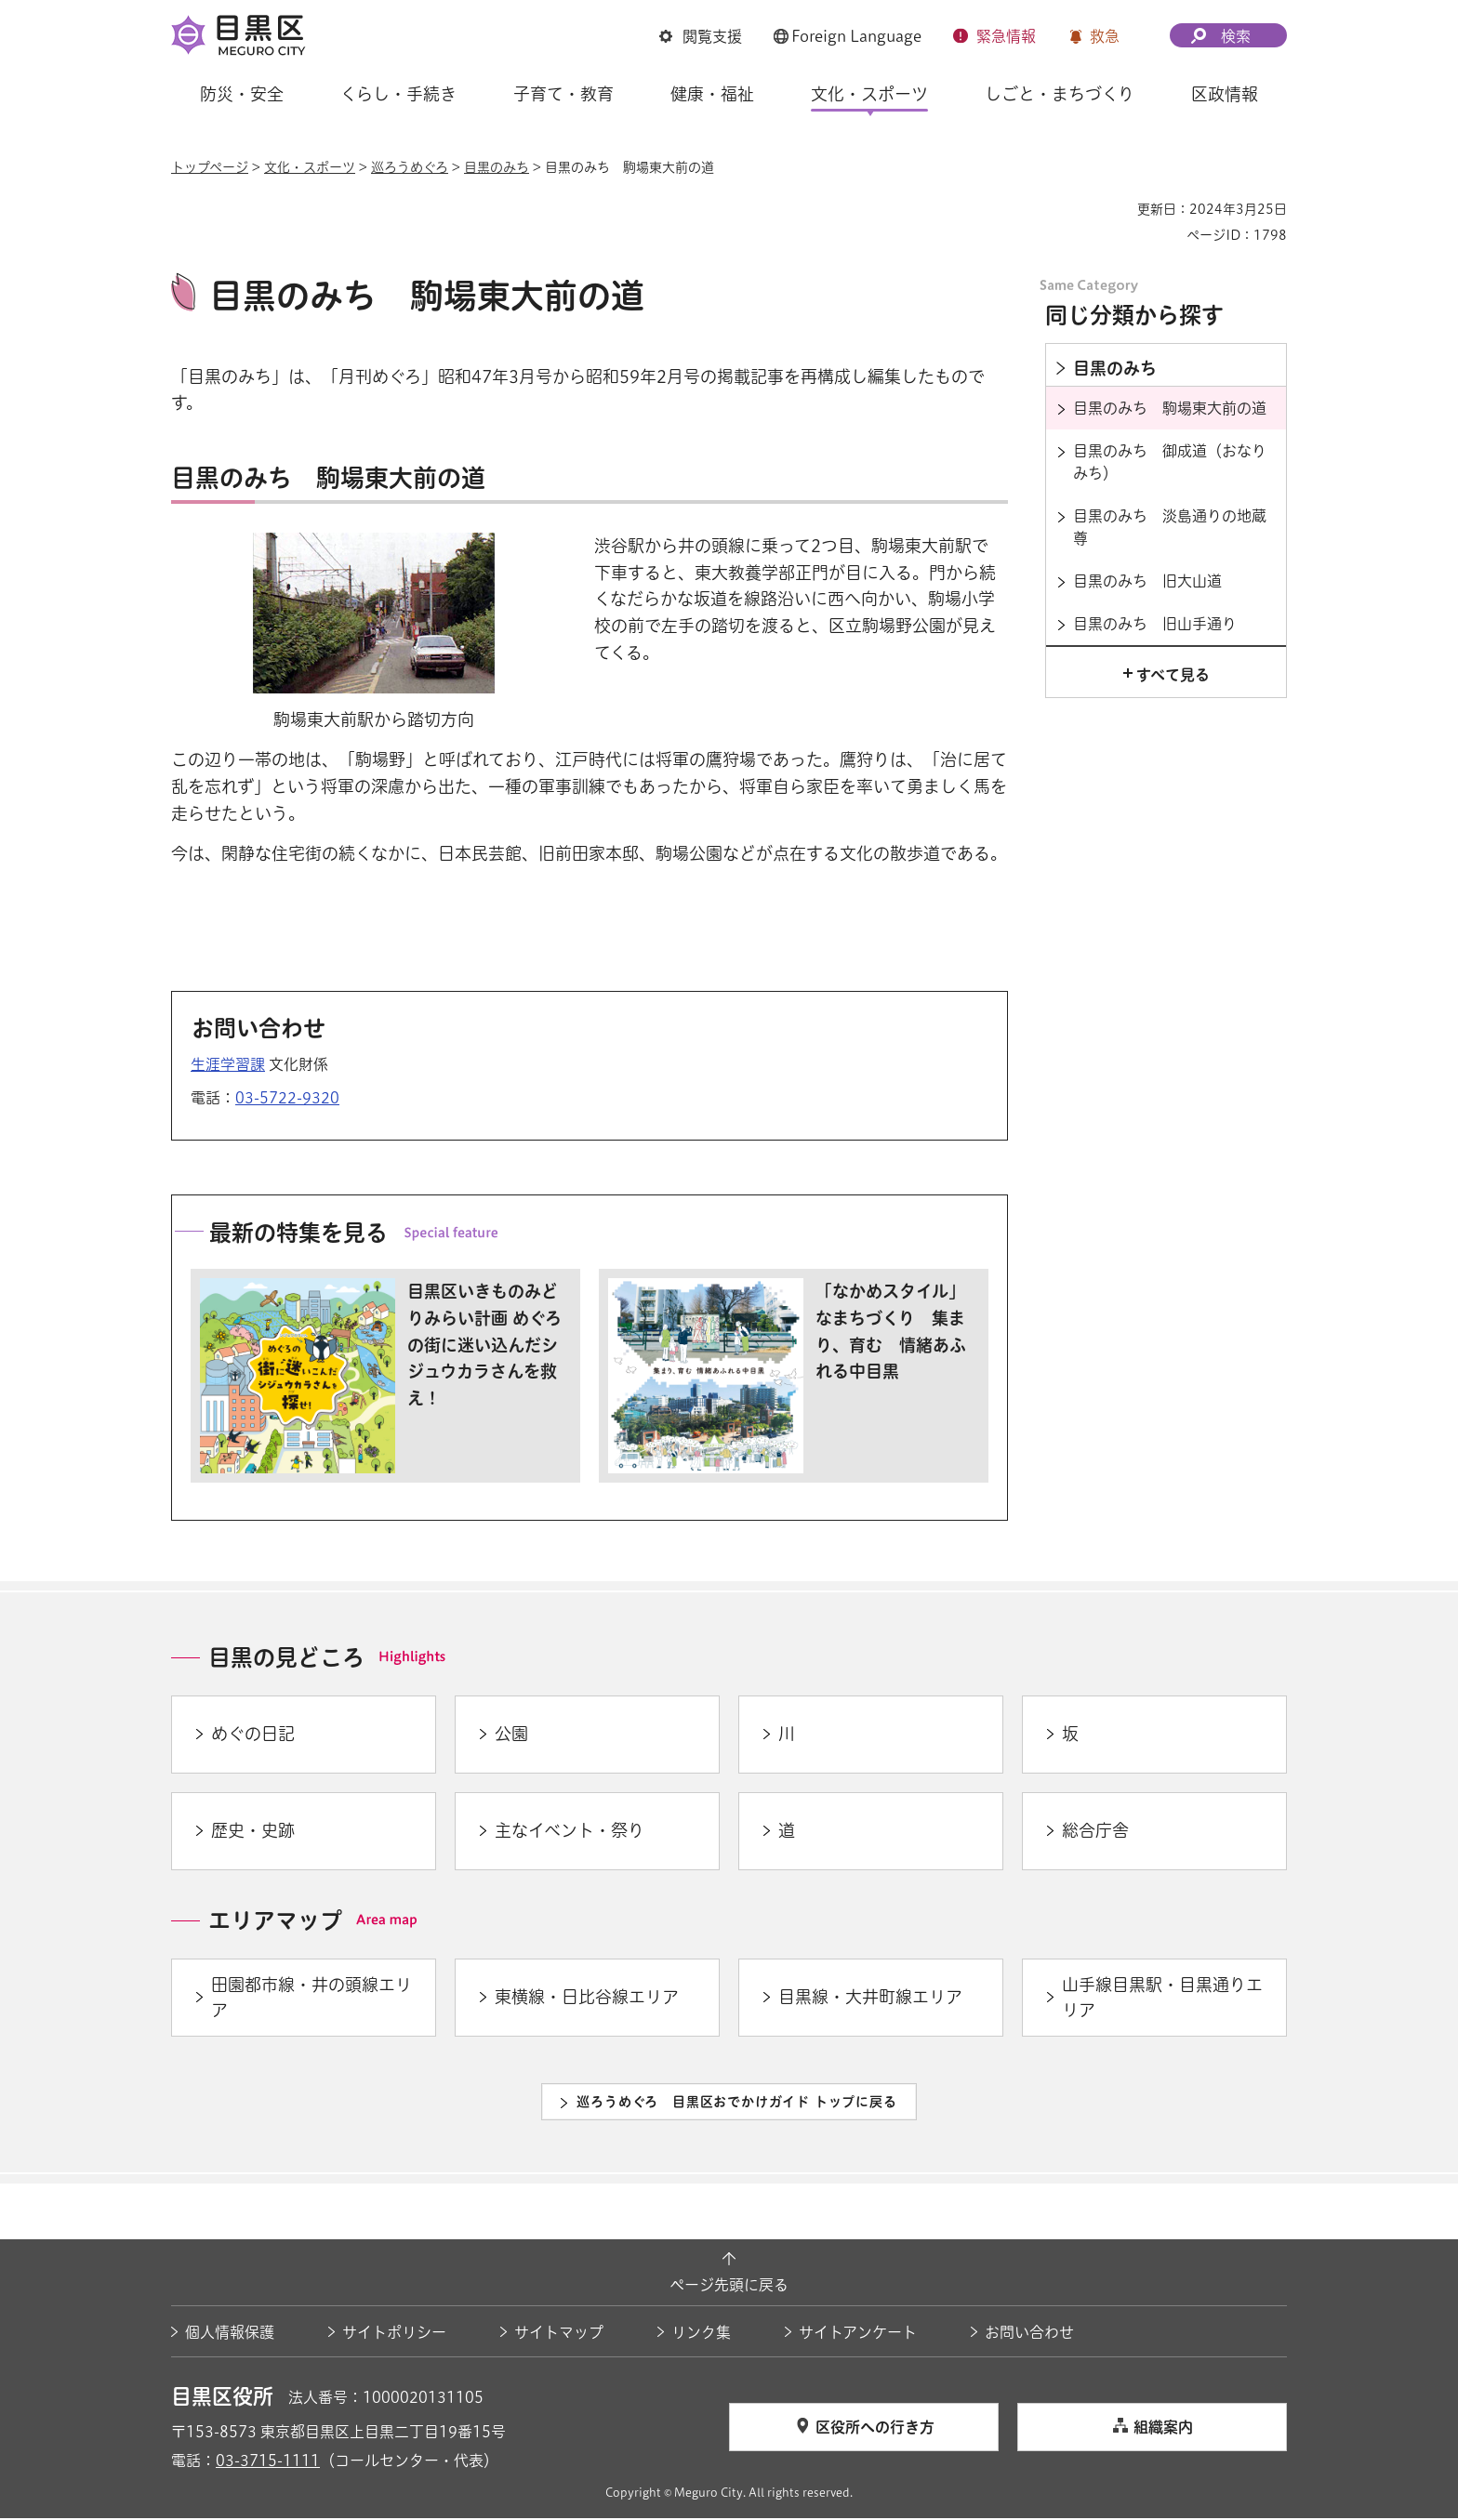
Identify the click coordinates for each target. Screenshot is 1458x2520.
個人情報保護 (229, 2334)
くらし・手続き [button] (398, 94)
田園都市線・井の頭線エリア (311, 1999)
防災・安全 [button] (242, 94)
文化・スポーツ (309, 167)
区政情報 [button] (1224, 94)
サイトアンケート (858, 2334)
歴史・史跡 (253, 1833)
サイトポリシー (394, 2334)
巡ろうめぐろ (409, 167)
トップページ (209, 167)
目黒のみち (496, 167)
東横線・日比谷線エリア (587, 1999)
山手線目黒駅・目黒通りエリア (1162, 1999)
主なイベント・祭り (569, 1833)
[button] (701, 36)
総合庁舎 (1095, 1833)
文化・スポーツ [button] (869, 94)
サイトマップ (558, 2334)
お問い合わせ (1029, 2334)
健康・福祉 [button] (712, 94)
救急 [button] (1105, 36)
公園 (511, 1736)
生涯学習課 (228, 1067)
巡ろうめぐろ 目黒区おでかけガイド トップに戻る (736, 2103)
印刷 (1116, 209)
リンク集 (701, 2334)
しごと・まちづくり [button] (1059, 94)
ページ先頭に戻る (729, 2287)
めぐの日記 (253, 1736)
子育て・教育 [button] (563, 94)
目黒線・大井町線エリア (870, 1999)
